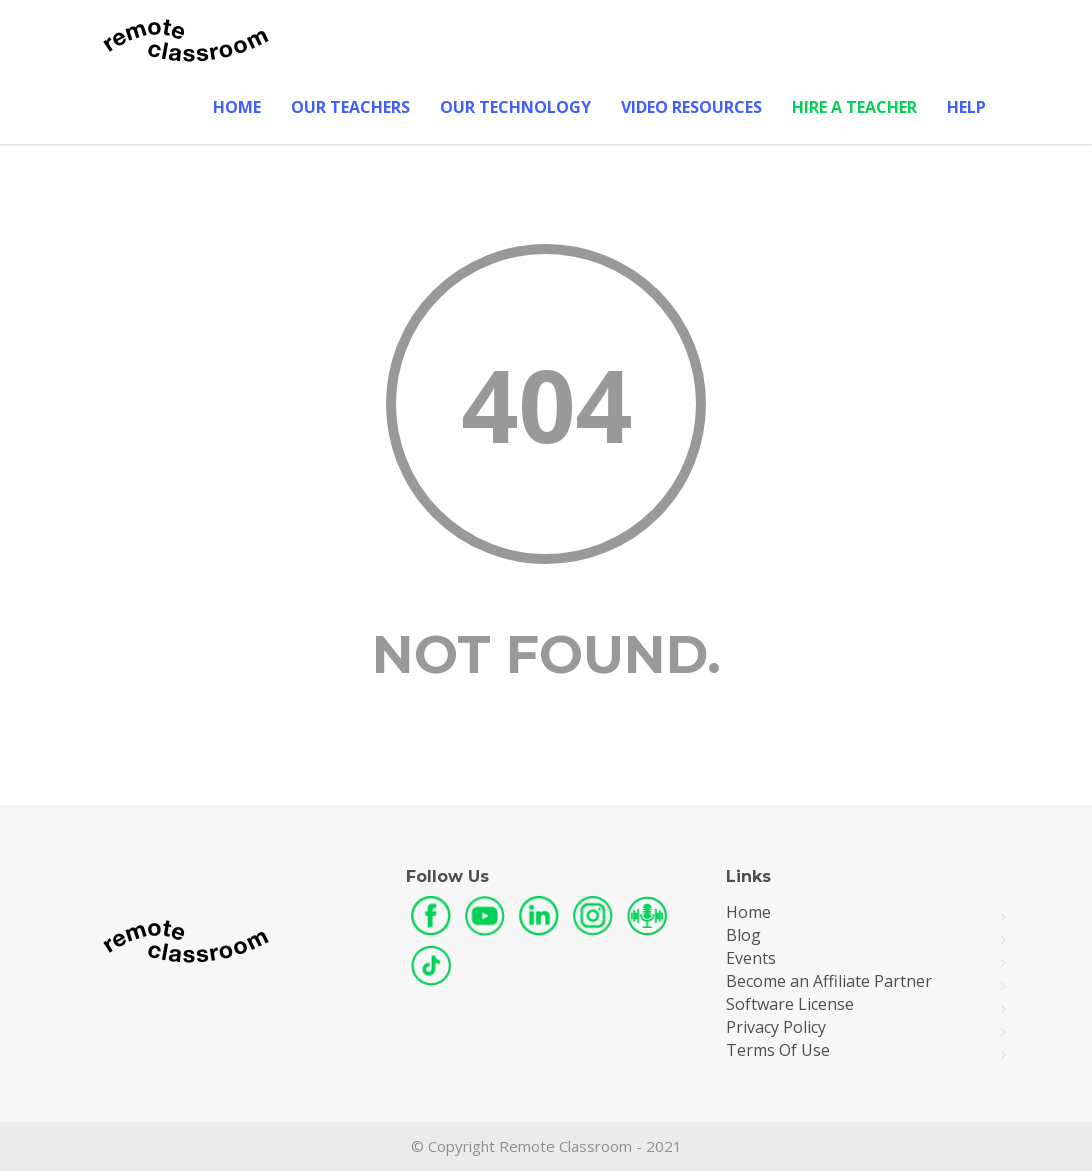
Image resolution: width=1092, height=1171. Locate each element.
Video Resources (691, 107)
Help (966, 107)
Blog (743, 935)
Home (237, 107)
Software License (790, 1004)
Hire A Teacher (854, 107)
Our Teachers (350, 107)
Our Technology (515, 107)
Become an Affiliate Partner (829, 981)
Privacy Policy (776, 1027)
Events (751, 958)
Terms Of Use (778, 1050)
